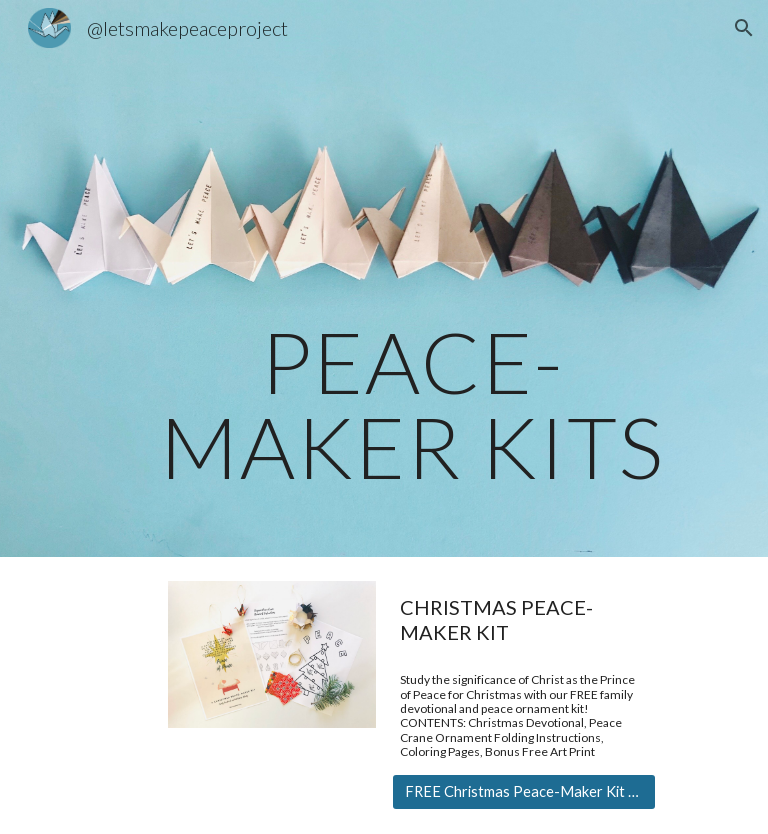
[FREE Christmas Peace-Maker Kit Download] (523, 792)
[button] (744, 28)
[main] (411, 278)
